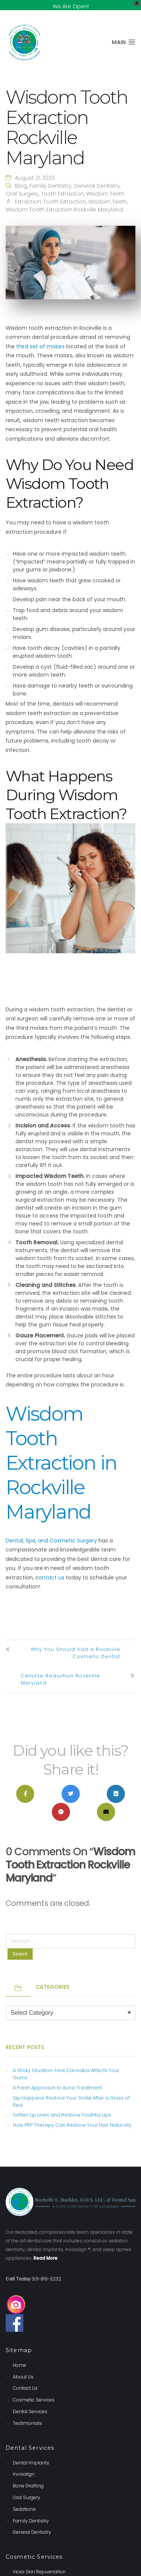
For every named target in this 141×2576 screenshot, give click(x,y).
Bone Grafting (28, 2476)
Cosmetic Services (34, 2391)
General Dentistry (97, 177)
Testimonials (27, 2414)
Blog (21, 177)
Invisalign (24, 2465)
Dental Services (30, 2402)
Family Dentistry (50, 177)
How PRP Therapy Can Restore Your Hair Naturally (72, 2116)
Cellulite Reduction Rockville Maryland (60, 1670)
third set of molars (40, 337)
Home (19, 2355)
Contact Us (25, 2379)
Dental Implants (31, 2453)
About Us (23, 2367)
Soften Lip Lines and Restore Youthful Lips (62, 2106)
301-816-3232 (46, 2269)
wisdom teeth (107, 192)
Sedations (24, 2499)
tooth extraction (64, 192)
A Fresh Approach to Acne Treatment (57, 2078)
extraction (28, 192)
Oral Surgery (22, 184)
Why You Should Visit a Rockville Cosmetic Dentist (75, 1644)
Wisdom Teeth (105, 184)
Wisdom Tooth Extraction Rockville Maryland (64, 200)
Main (123, 33)
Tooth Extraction (62, 184)
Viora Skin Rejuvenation (39, 2562)
